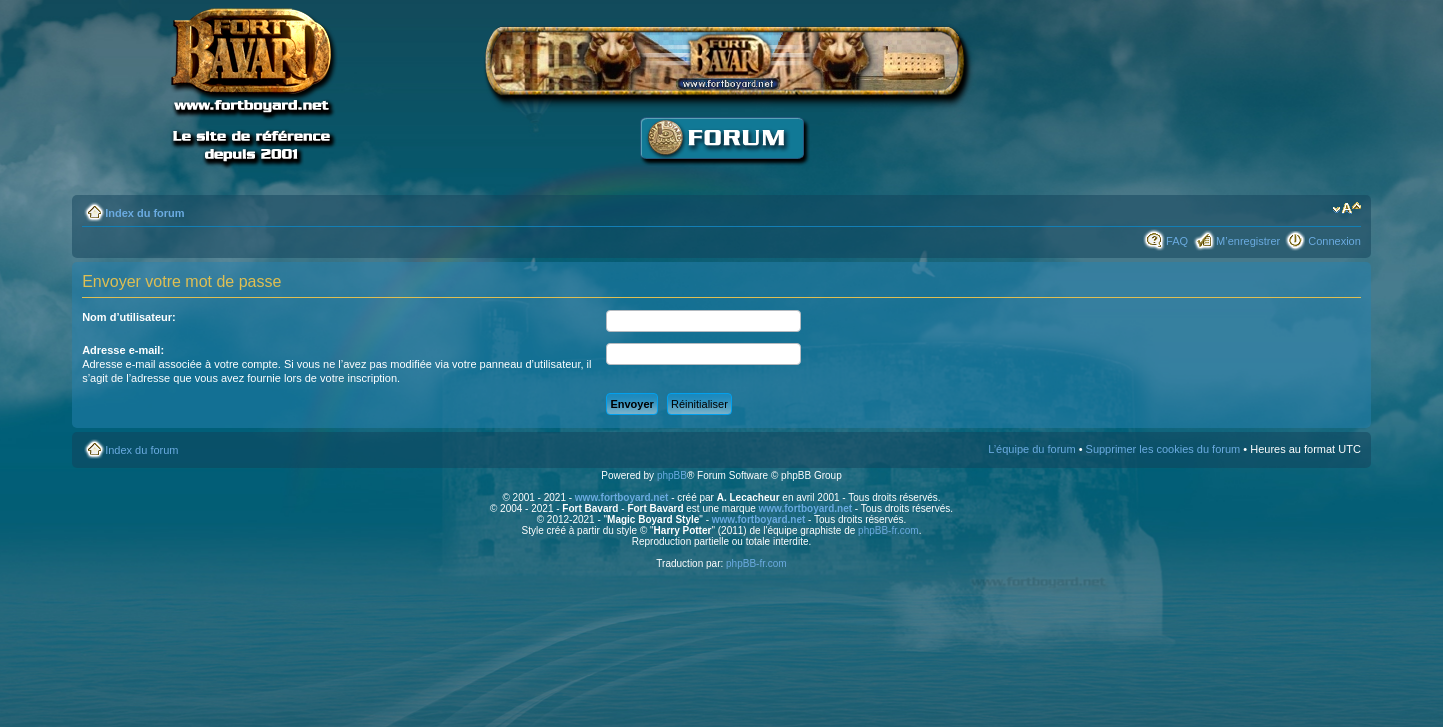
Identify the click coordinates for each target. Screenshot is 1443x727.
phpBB (672, 475)
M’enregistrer (1248, 241)
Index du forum (144, 213)
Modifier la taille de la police (1346, 209)
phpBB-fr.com (888, 530)
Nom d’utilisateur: (129, 317)
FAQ (1177, 241)
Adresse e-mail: (123, 350)
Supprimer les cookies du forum (1163, 449)
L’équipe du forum (1031, 449)
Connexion (1334, 241)
